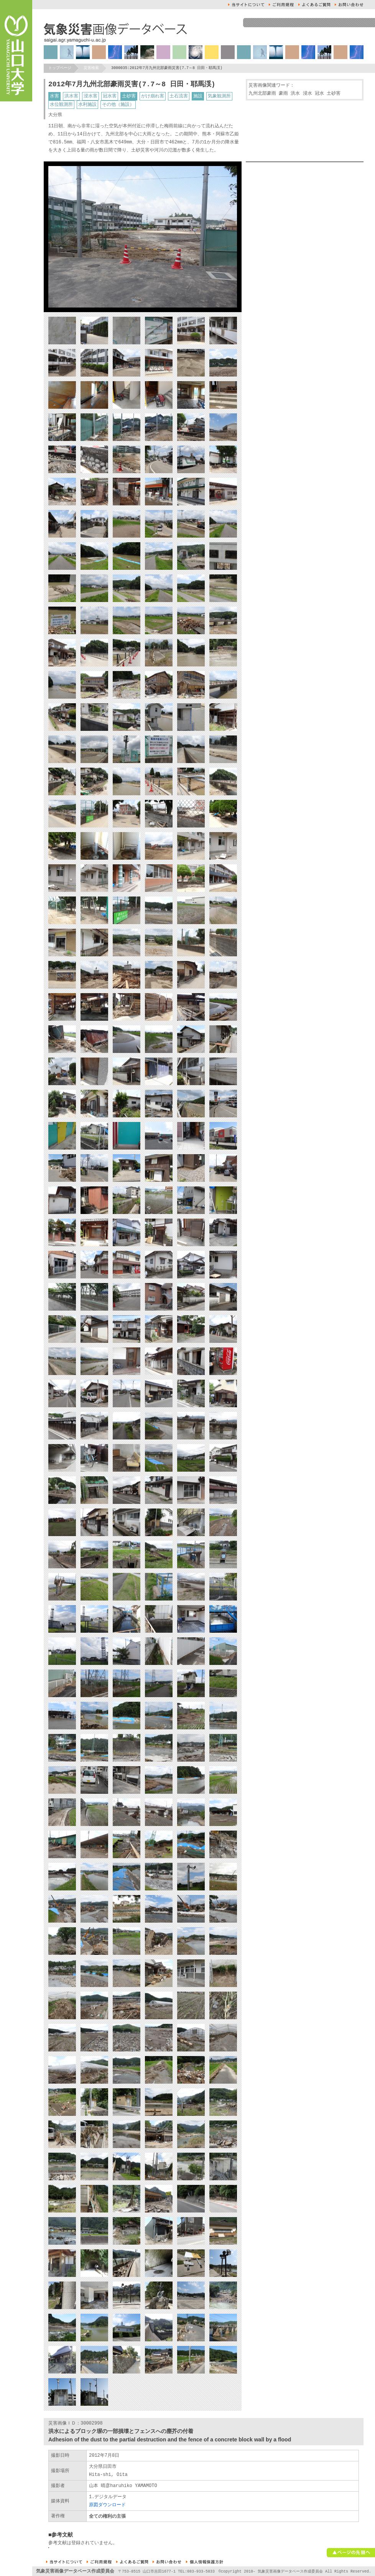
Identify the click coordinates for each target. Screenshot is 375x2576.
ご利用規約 (281, 4)
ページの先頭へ (351, 2552)
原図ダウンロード (107, 2505)
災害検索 (91, 68)
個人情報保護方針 (204, 2561)
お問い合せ (349, 4)
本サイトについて (246, 4)
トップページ (59, 68)
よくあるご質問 (314, 4)
